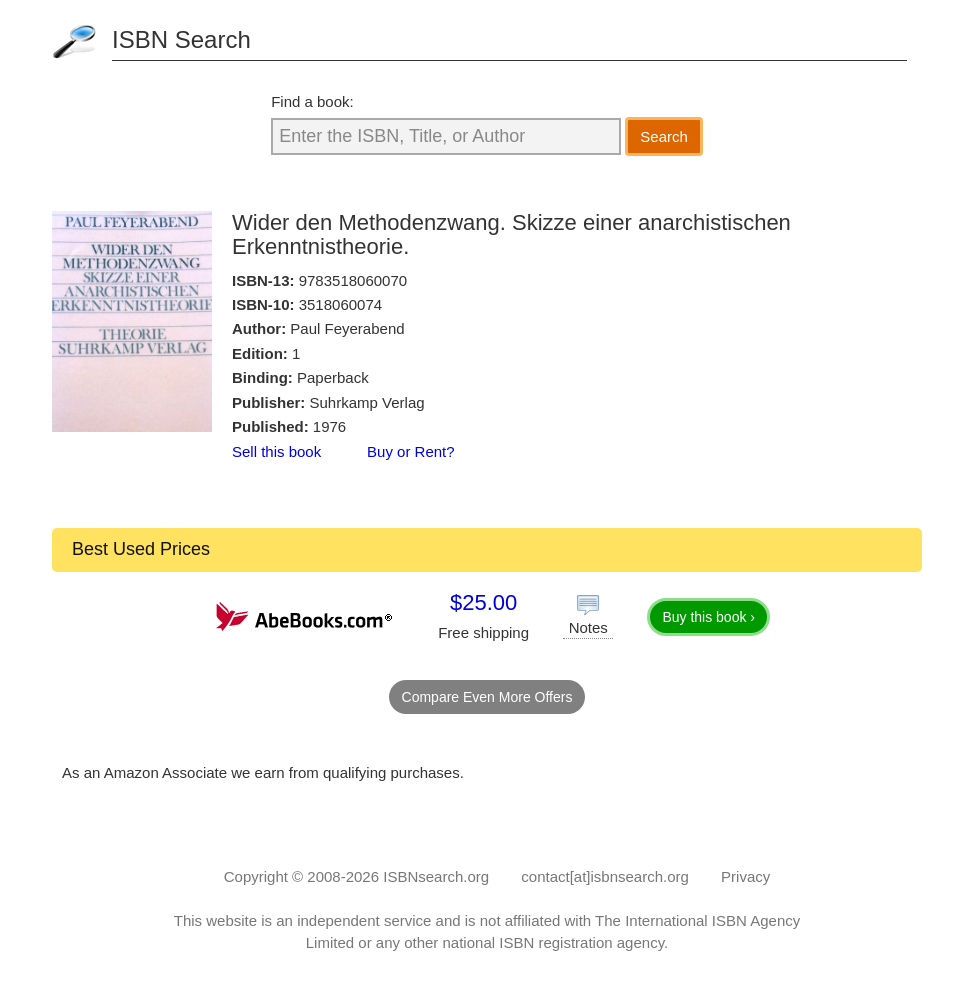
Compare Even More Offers (487, 697)
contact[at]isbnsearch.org (605, 876)
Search (664, 136)
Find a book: (312, 101)
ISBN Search (181, 39)
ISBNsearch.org (436, 876)
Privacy (745, 876)
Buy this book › (708, 617)
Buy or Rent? (411, 451)
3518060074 (340, 304)
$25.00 (483, 602)
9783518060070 (353, 280)
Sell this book (276, 451)
